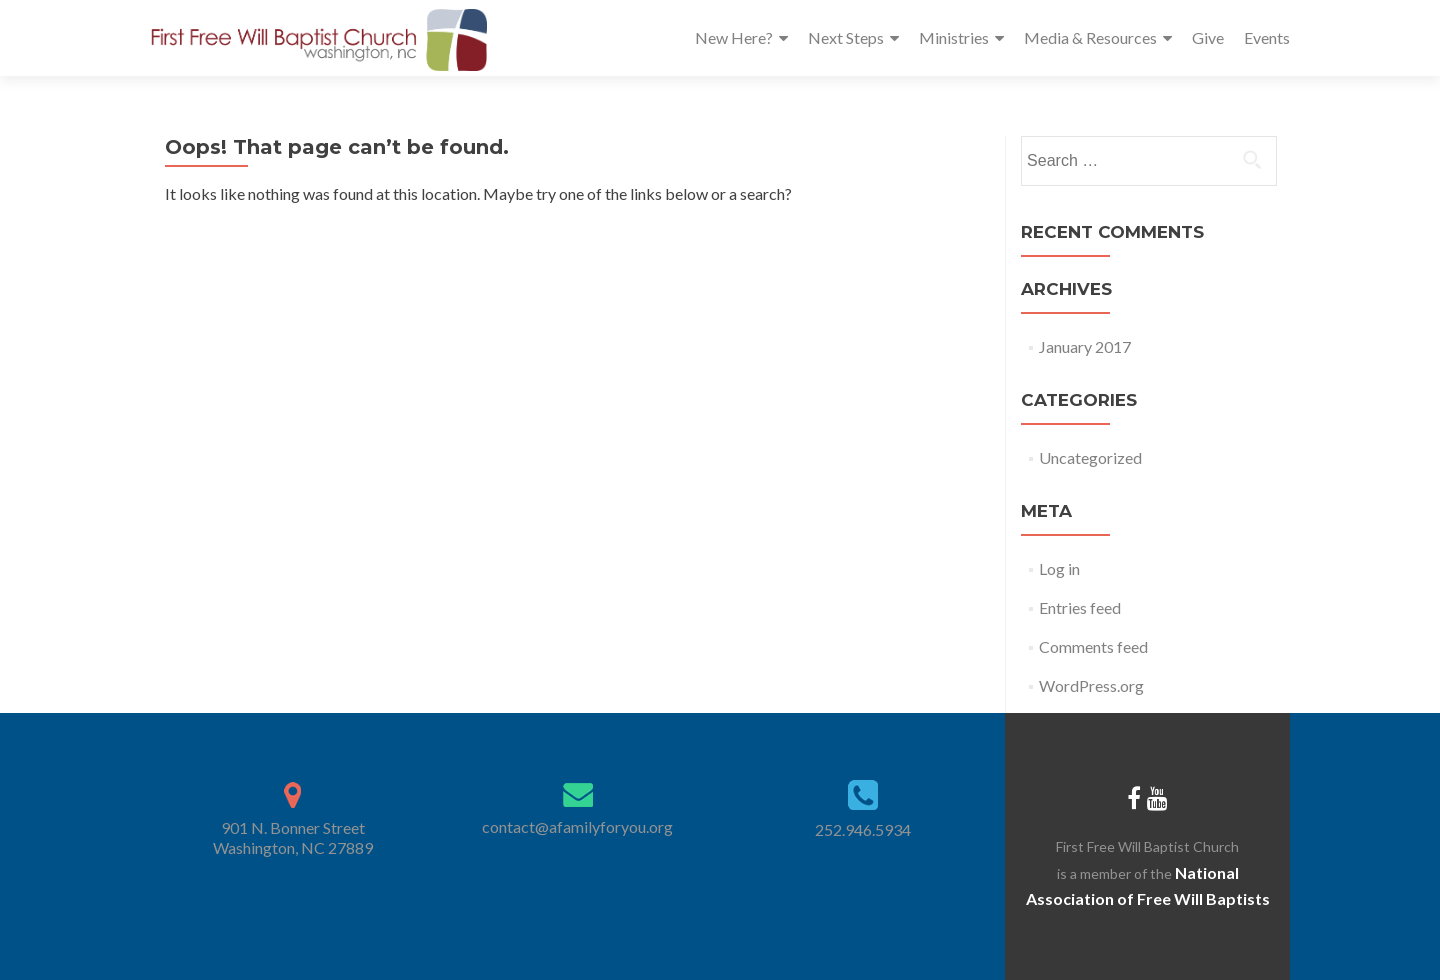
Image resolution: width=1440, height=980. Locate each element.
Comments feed (1093, 646)
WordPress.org (1091, 685)
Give (1208, 37)
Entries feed (1080, 607)
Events (1267, 37)
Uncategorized (1090, 457)
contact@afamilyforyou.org (577, 826)
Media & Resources (1090, 37)
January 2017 (1085, 346)
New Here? (734, 37)
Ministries (954, 37)
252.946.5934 (863, 829)
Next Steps (846, 37)
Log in (1059, 568)
